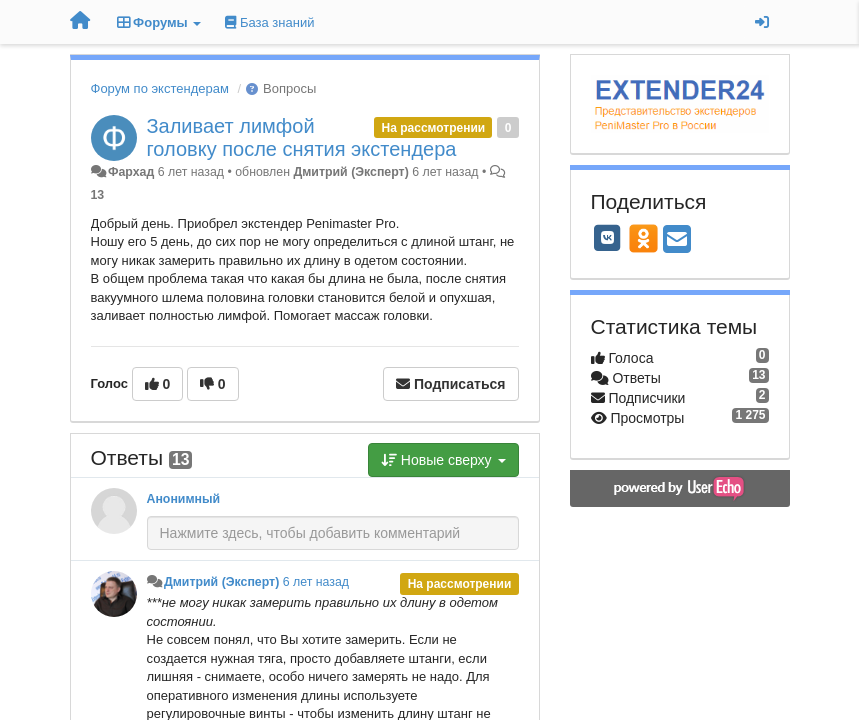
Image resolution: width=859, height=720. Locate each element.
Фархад (131, 172)
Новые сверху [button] (443, 460)
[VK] (608, 238)
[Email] (677, 240)
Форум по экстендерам (160, 88)
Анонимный (184, 499)
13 (98, 195)
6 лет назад (316, 582)
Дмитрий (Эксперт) (350, 172)
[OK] (643, 238)
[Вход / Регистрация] (762, 22)
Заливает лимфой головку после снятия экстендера (302, 137)
